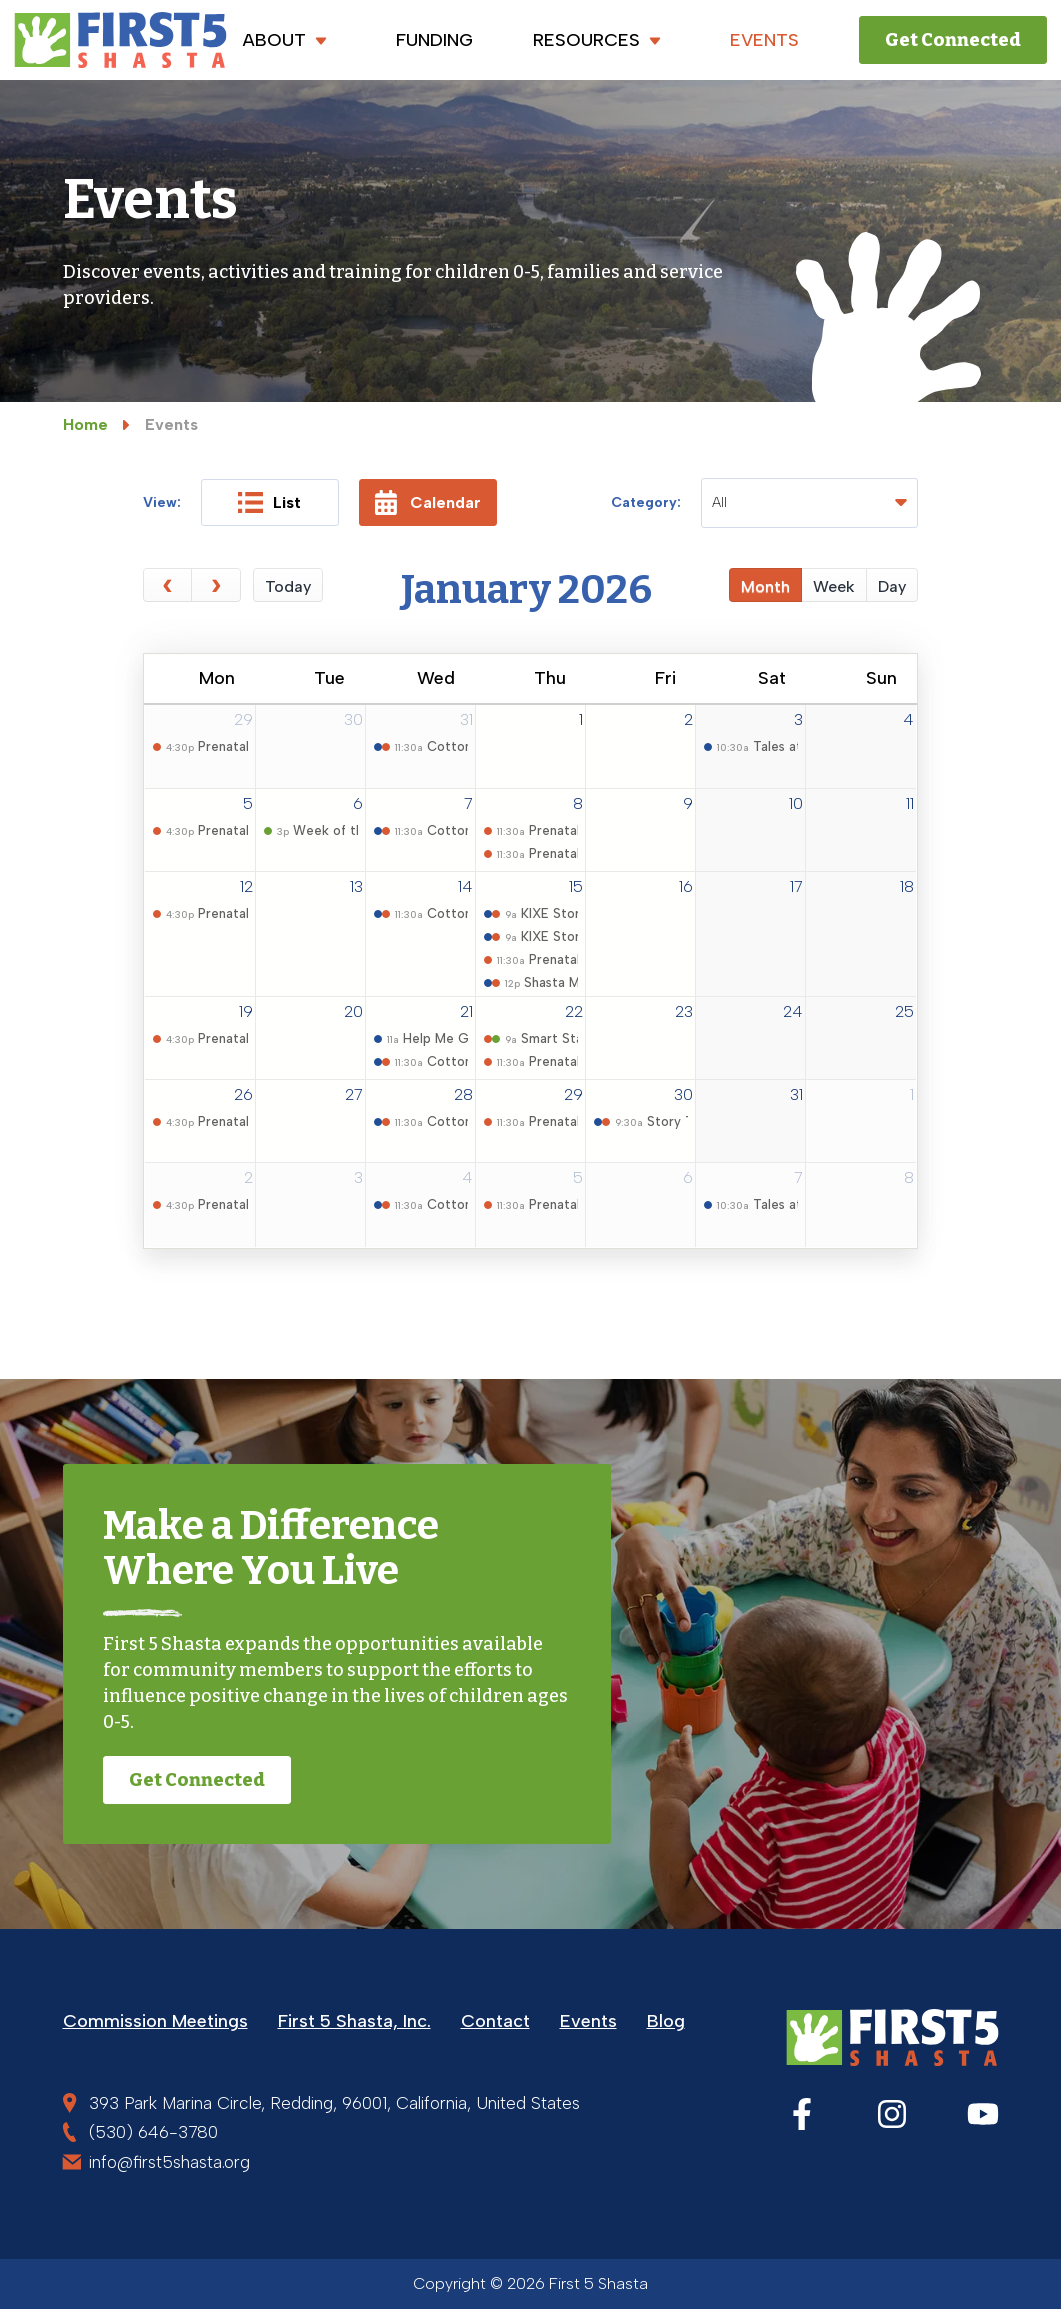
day (892, 586)
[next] (216, 585)
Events (588, 2021)
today (288, 586)
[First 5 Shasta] (120, 40)
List (269, 502)
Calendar (428, 502)
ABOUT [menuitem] (289, 40)
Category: (646, 502)
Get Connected (953, 40)
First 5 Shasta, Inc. (354, 2021)
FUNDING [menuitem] (434, 40)
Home (85, 424)
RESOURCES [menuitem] (601, 40)
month (765, 586)
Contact (495, 2021)
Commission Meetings (155, 2021)
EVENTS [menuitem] (764, 40)
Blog (666, 2021)
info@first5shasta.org (169, 2162)
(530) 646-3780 (153, 2132)
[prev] (168, 585)
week (834, 586)
